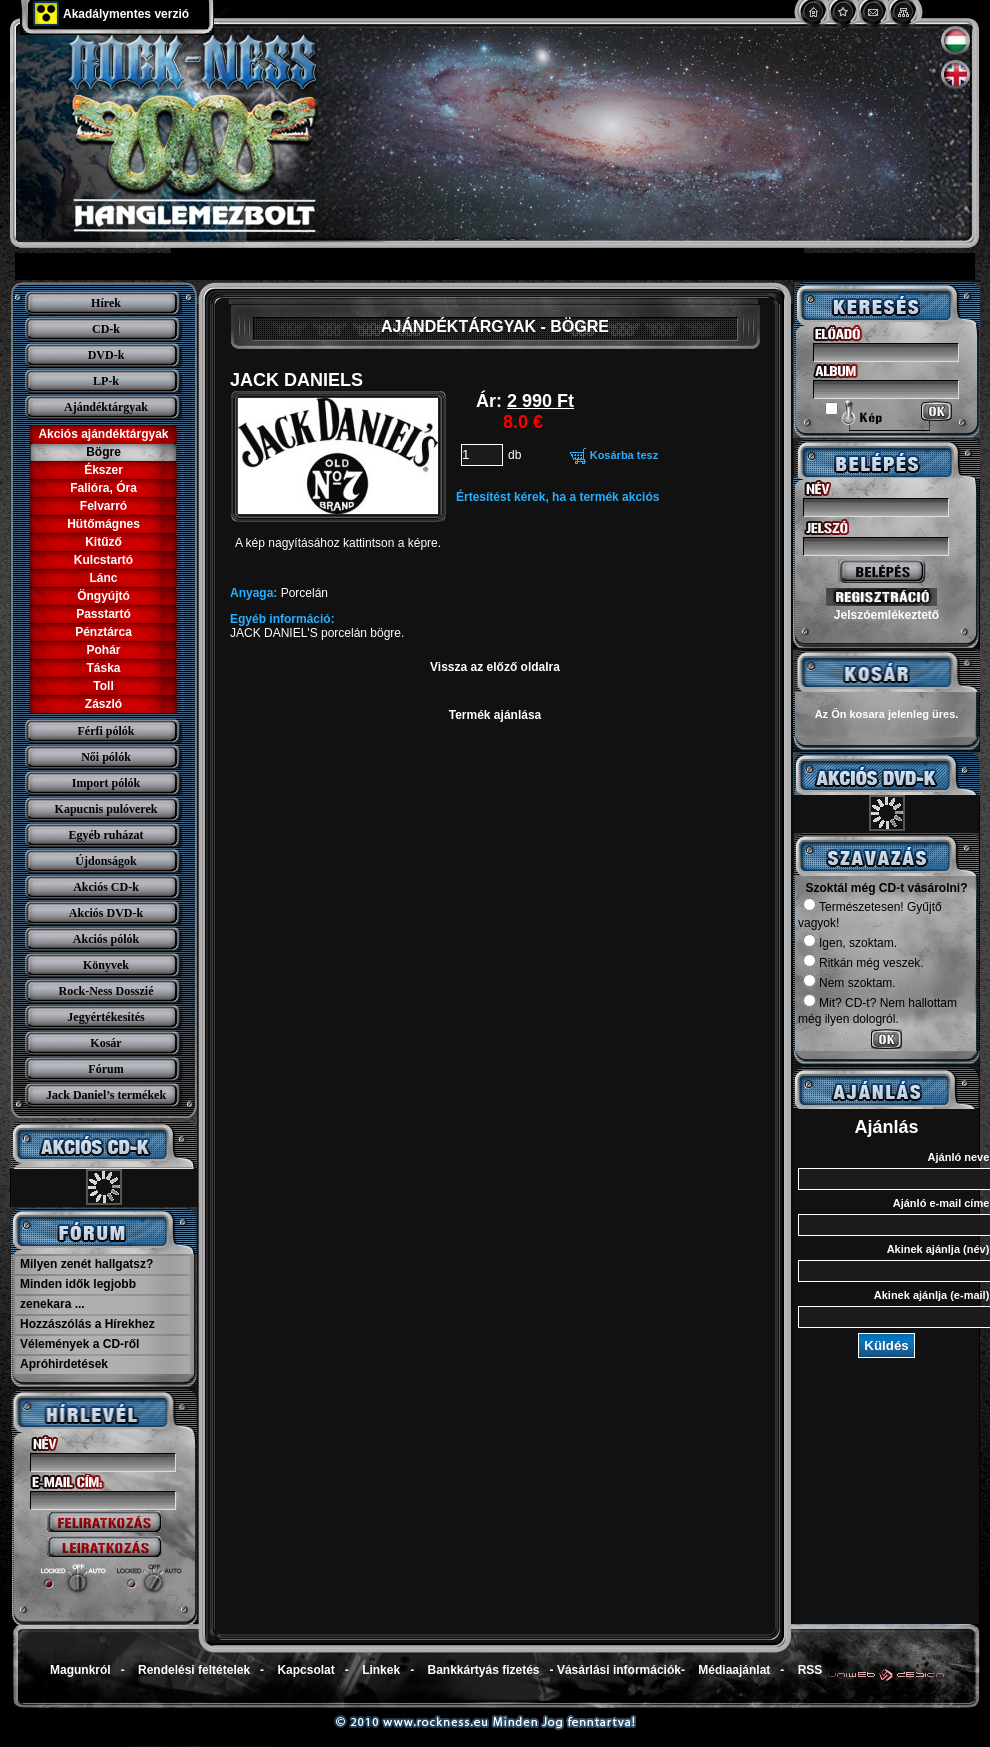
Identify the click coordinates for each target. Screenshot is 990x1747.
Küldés (886, 1345)
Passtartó (103, 614)
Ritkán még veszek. (863, 963)
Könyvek (106, 965)
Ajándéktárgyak (106, 407)
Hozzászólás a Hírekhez (87, 1324)
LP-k (106, 381)
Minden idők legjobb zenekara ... (78, 1294)
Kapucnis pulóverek (106, 809)
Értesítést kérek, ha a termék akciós (557, 497)
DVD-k (106, 355)
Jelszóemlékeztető (886, 615)
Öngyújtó (103, 596)
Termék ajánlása (495, 715)
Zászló (103, 704)
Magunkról (80, 1670)
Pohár (103, 650)
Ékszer (103, 470)
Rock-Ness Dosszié (106, 991)
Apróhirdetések (64, 1364)
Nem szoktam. (849, 983)
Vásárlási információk (619, 1670)
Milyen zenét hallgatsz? (86, 1264)
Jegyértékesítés (105, 1017)
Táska (103, 668)
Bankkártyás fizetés (483, 1670)
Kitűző (103, 542)
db (514, 455)
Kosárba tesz (624, 455)
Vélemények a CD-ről (79, 1344)
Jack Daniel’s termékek (106, 1095)
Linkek (381, 1670)
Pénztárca (103, 632)
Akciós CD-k (106, 887)
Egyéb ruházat (106, 835)
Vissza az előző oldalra (495, 667)
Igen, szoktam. (850, 943)
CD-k (106, 329)
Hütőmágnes (103, 524)
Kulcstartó (103, 560)
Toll (103, 686)
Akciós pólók (106, 939)
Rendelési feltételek (194, 1670)
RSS (810, 1670)
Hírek (106, 303)
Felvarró (103, 506)
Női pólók (106, 757)
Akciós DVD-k (106, 913)
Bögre (103, 452)
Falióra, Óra (103, 488)
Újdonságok (105, 861)
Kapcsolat (305, 1670)
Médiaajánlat (734, 1670)
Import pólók (106, 783)
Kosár (105, 1043)
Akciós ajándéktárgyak (103, 434)
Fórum (105, 1069)
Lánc (103, 578)
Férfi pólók (106, 731)
